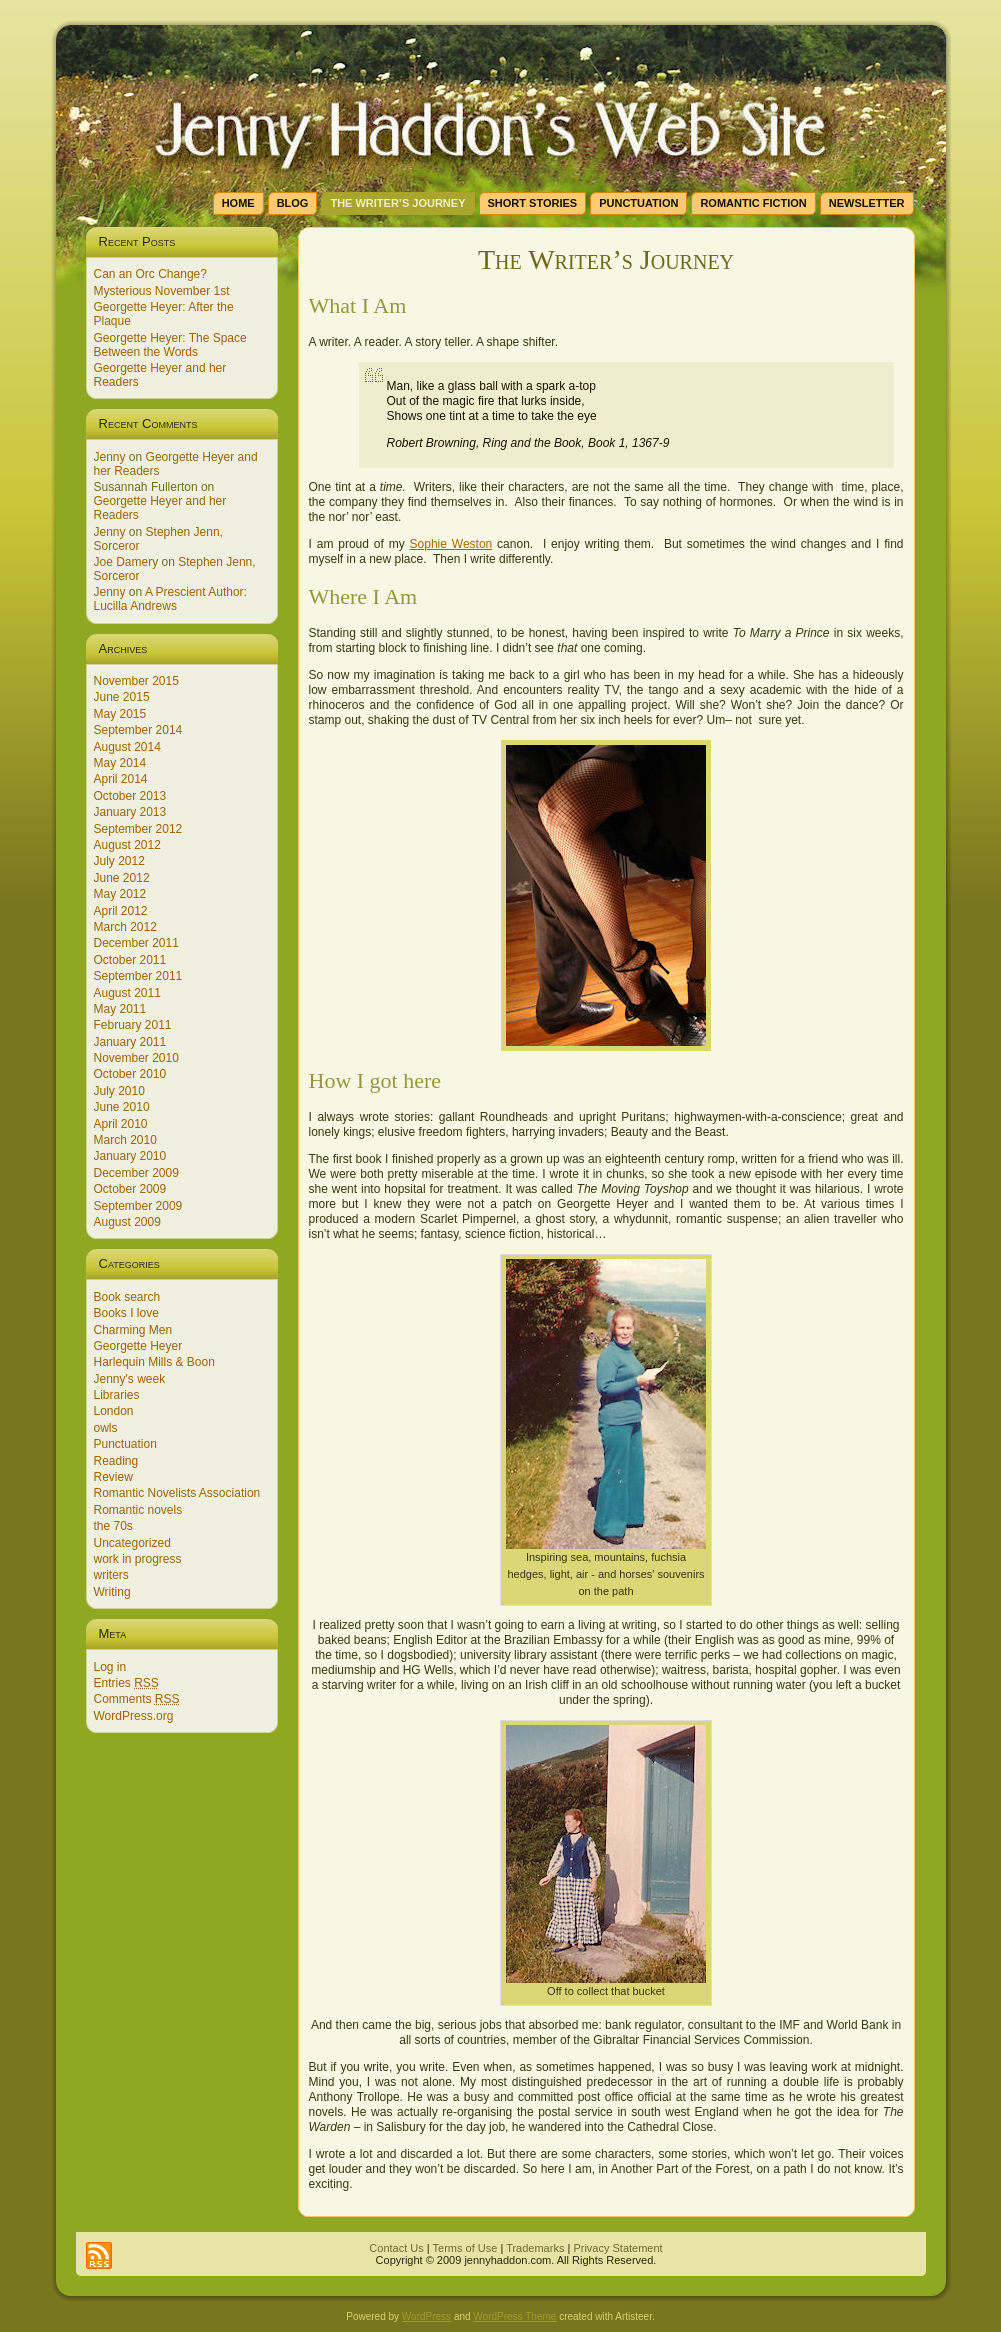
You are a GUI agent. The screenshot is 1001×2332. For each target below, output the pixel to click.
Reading (116, 1461)
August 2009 (127, 1222)
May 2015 (120, 714)
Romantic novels (138, 1510)
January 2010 (130, 1156)
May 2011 (120, 1009)
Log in (110, 1667)
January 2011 (130, 1042)
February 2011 (133, 1025)
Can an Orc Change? (150, 274)
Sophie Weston (451, 544)
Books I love (126, 1313)
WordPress (426, 2316)
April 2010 (121, 1124)
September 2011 (138, 976)
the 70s (113, 1526)
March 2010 (125, 1140)
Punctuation (125, 1444)
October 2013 (130, 796)
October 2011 (130, 960)
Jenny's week (130, 1379)
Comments (137, 1699)
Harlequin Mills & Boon (154, 1362)
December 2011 (136, 943)
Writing (112, 1592)
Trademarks (535, 2248)
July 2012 (119, 861)
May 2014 (120, 763)
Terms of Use (465, 2248)
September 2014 (138, 730)
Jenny (110, 457)
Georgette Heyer (138, 1346)
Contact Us (396, 2248)
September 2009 (138, 1206)
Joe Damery (126, 562)
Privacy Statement (617, 2248)
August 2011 (127, 993)
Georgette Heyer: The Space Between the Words (170, 345)
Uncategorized (132, 1543)
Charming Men (133, 1330)
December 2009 (136, 1173)
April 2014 (121, 779)
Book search (127, 1297)
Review (113, 1477)
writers (111, 1575)
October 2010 (130, 1074)
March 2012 (125, 927)
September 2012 (138, 829)
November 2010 (136, 1058)
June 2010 (122, 1107)
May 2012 (120, 894)
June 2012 (122, 878)
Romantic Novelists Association (177, 1493)
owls (106, 1428)
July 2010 (119, 1091)
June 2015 (122, 697)
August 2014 (127, 747)
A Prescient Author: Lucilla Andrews (170, 599)
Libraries (117, 1395)
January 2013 (130, 812)
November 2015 (136, 681)
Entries (126, 1683)
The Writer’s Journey (606, 259)
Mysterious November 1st (162, 291)
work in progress (138, 1559)
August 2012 (127, 845)
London (114, 1411)
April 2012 (121, 911)
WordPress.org (134, 1716)
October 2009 (130, 1189)
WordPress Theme (514, 2316)
